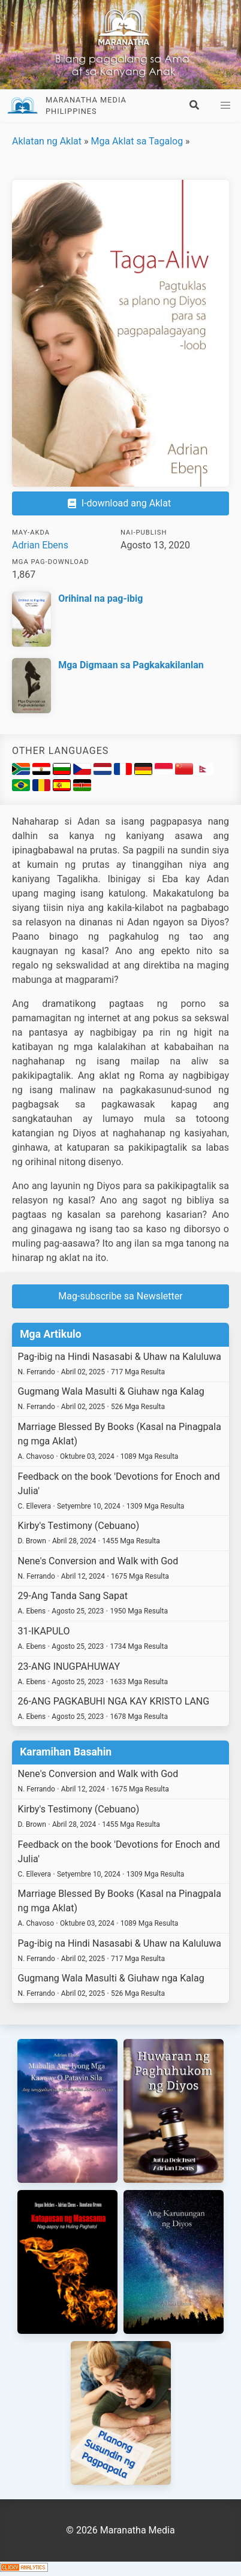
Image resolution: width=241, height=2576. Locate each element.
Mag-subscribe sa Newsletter (120, 1296)
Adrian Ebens (40, 545)
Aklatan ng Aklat (47, 141)
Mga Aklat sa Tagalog (137, 141)
